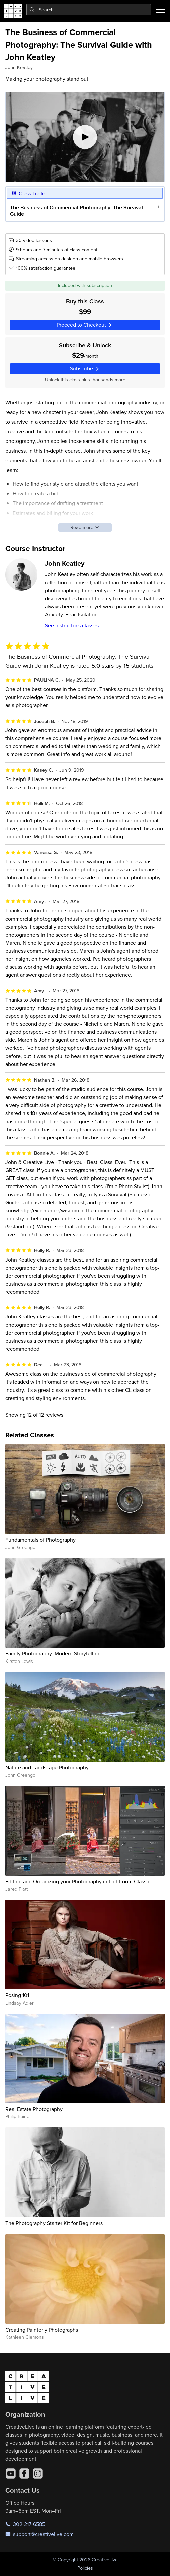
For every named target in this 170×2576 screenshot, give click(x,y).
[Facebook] (24, 2473)
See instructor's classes (72, 625)
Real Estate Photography (34, 2109)
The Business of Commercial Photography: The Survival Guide (76, 211)
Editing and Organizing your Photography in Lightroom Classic (77, 1881)
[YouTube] (10, 2473)
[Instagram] (37, 2473)
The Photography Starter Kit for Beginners (54, 2223)
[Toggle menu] (160, 9)
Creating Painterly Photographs (41, 2329)
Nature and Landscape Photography (47, 1767)
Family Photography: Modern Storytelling (53, 1653)
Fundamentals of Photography (40, 1539)
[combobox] (89, 9)
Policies (85, 2568)
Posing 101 (17, 1995)
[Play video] (85, 137)
